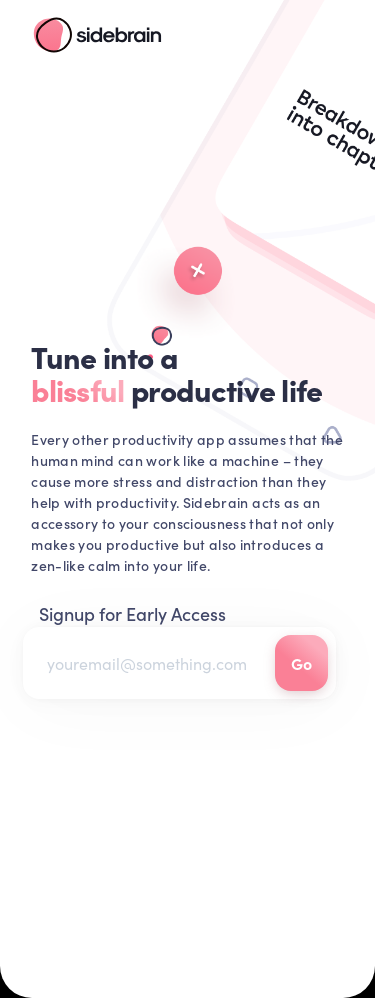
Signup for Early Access (132, 613)
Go (301, 663)
